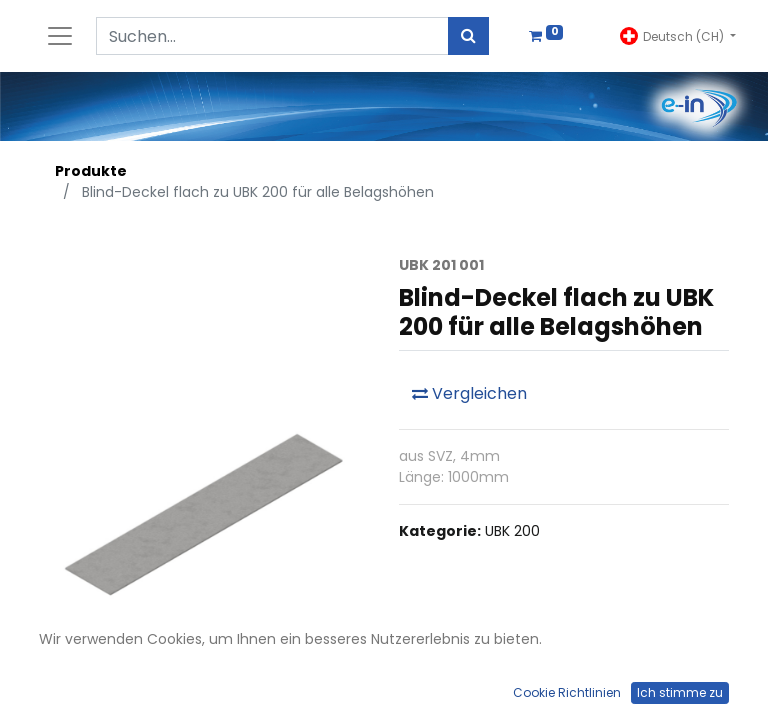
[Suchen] (468, 36)
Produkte (91, 171)
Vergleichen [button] (469, 393)
